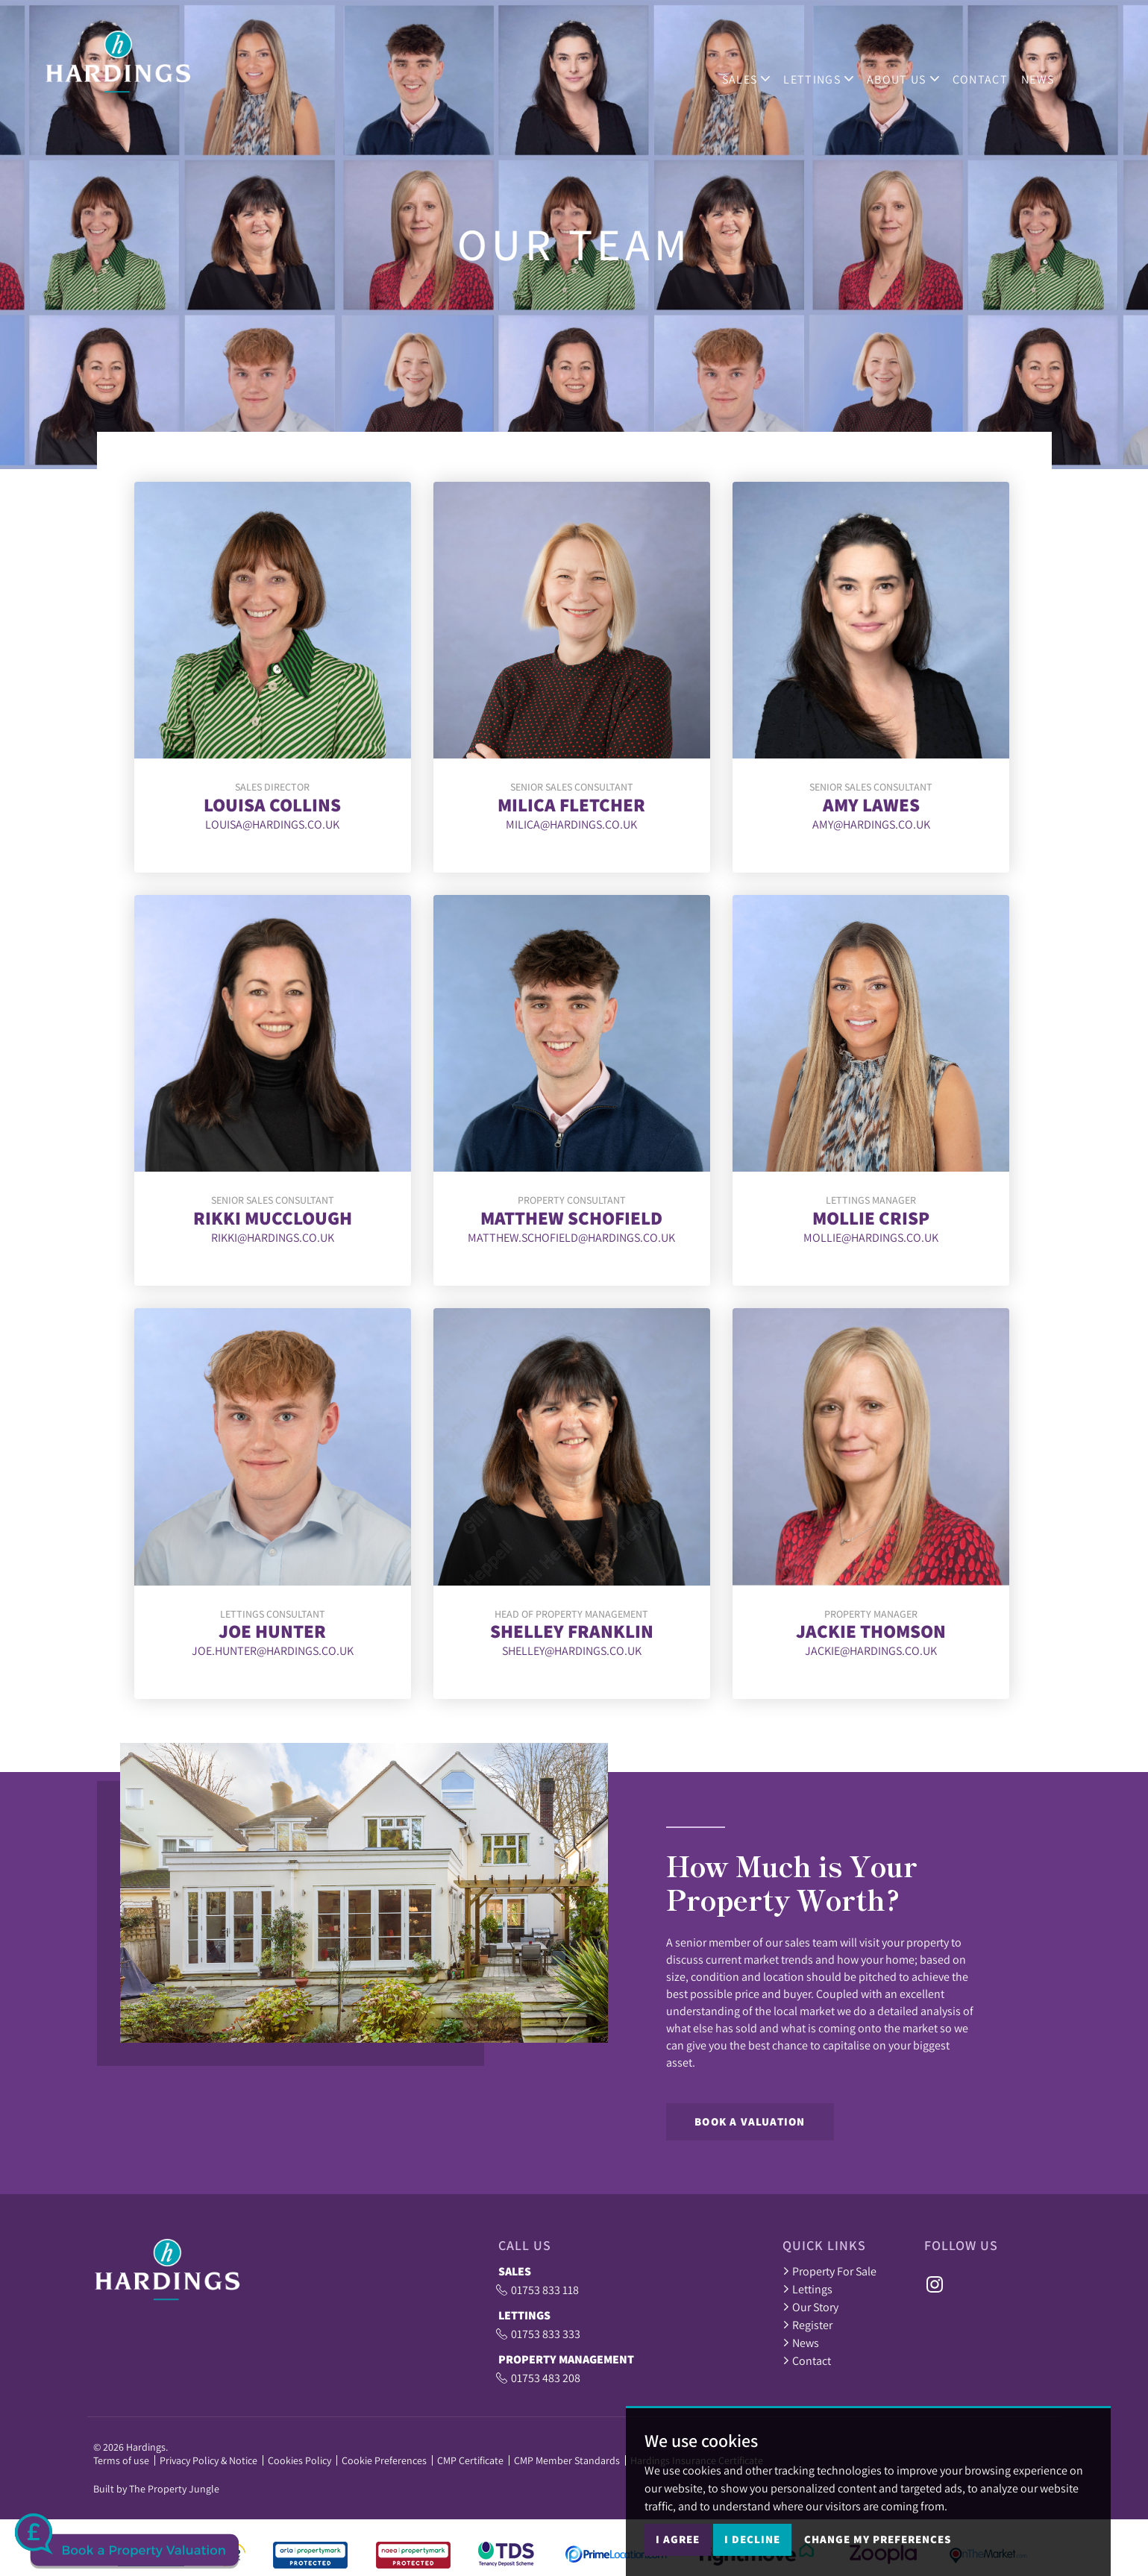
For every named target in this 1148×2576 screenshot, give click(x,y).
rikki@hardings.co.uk (272, 1237)
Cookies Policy (299, 2460)
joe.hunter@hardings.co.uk (273, 1650)
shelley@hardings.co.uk (572, 1650)
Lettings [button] (833, 68)
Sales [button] (760, 68)
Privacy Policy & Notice (208, 2460)
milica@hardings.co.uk (571, 824)
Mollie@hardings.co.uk (870, 1237)
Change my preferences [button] (877, 2543)
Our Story (810, 2306)
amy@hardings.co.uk (871, 824)
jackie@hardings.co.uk (871, 1650)
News (1051, 68)
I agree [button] (678, 2543)
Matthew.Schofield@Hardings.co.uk (571, 1237)
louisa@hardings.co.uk (272, 824)
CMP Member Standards (567, 2460)
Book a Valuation (749, 2121)
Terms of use (121, 2460)
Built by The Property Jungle (156, 2488)
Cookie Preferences (384, 2460)
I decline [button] (752, 2543)
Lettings (807, 2288)
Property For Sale (829, 2271)
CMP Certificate (470, 2460)
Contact (994, 68)
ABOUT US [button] (917, 68)
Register (807, 2324)
